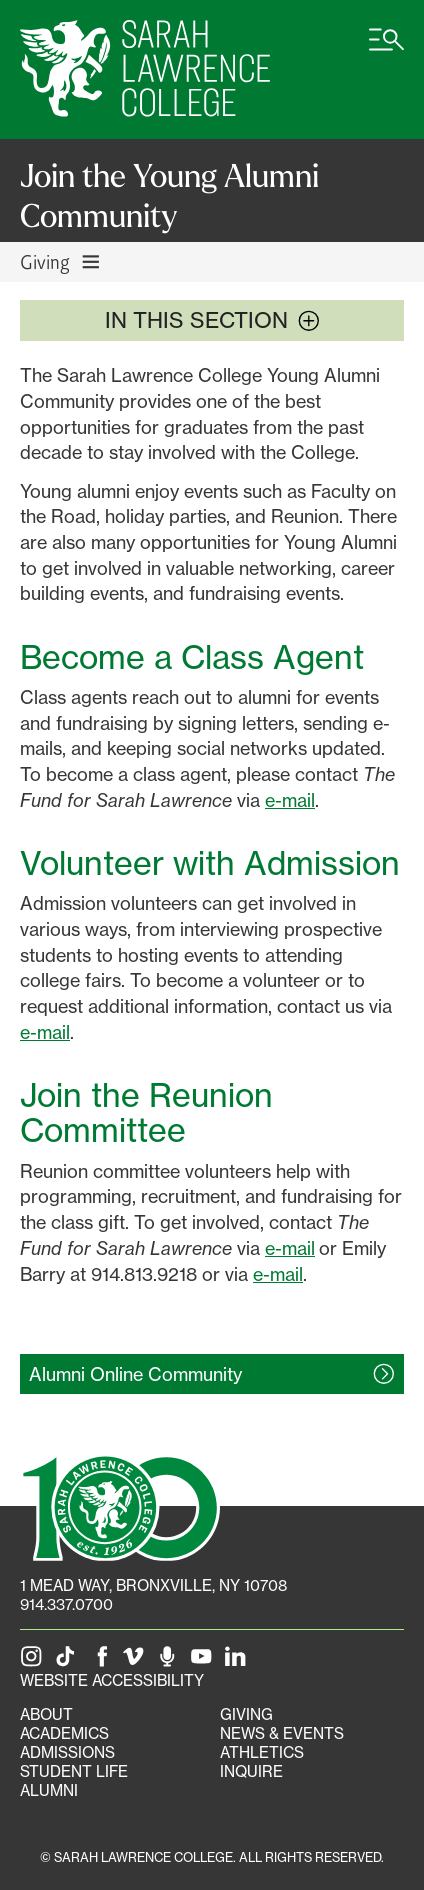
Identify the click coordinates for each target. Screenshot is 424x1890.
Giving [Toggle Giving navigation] (61, 261)
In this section (212, 320)
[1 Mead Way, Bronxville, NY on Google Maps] (153, 1585)
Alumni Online (135, 1374)
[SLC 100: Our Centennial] (120, 1505)
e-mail (290, 800)
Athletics (262, 1752)
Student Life (74, 1771)
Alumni (49, 1790)
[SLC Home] (145, 69)
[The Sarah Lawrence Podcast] (171, 1661)
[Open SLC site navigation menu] (386, 50)
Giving (246, 1714)
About (46, 1714)
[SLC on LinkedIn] (239, 1661)
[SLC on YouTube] (205, 1661)
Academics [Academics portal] (64, 1733)
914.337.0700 (66, 1604)
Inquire (251, 1771)
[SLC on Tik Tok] (69, 1661)
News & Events (282, 1733)
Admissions (67, 1752)
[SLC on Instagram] (35, 1661)
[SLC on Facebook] (103, 1661)
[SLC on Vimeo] (137, 1661)
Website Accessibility (112, 1680)
